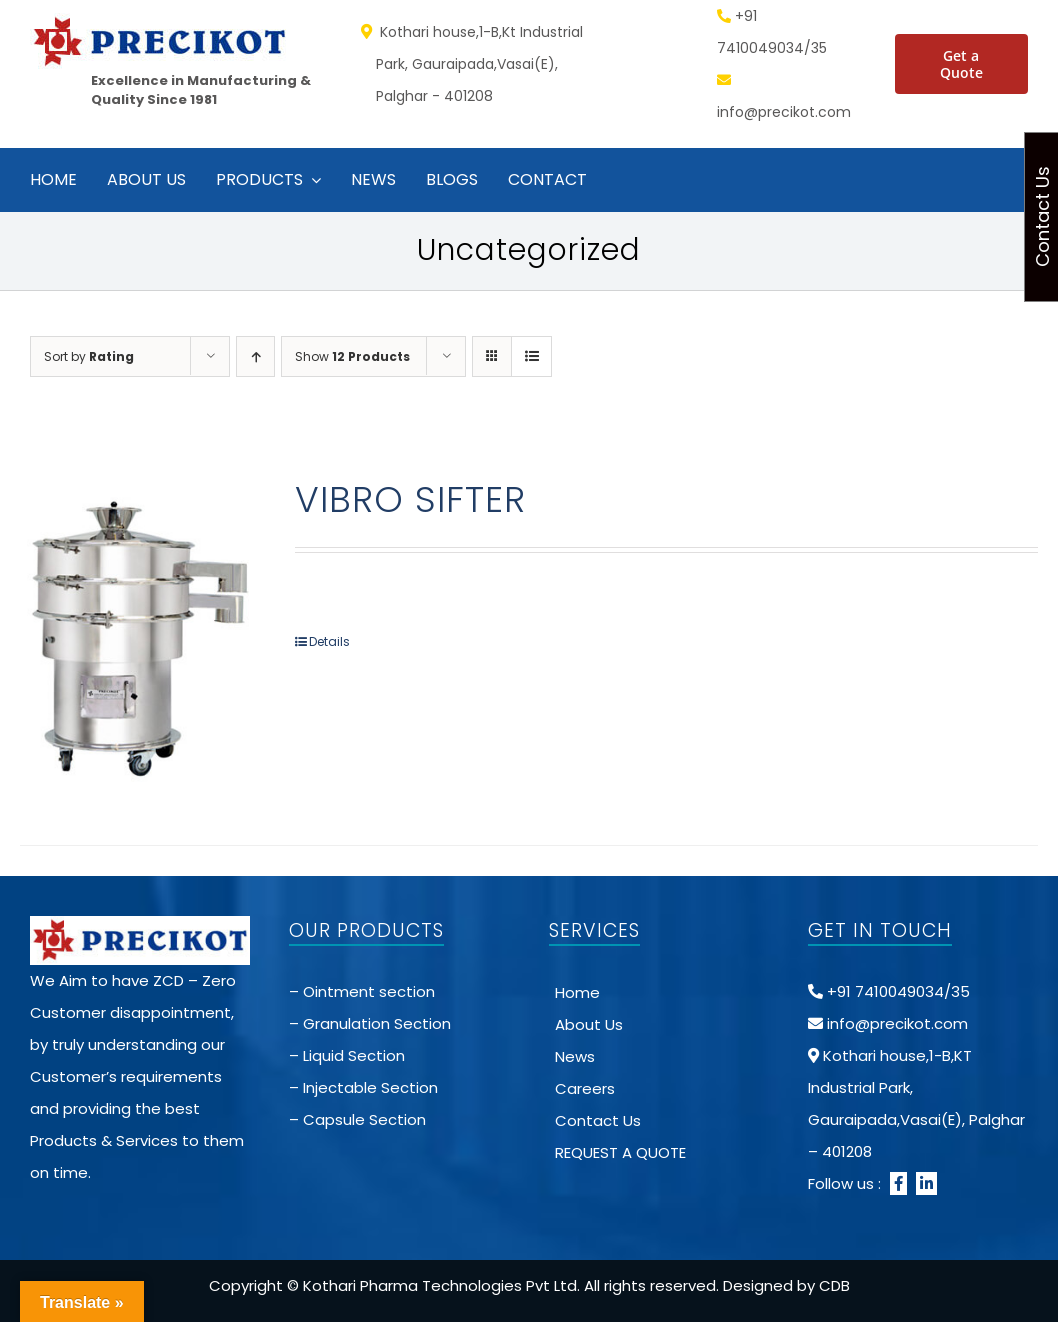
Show (352, 356)
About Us (589, 1024)
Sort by (89, 356)
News (575, 1056)
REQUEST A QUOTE (620, 1152)
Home (577, 992)
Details (329, 641)
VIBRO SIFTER (410, 499)
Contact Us (598, 1120)
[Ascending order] (255, 356)
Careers (585, 1088)
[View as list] (531, 356)
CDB (834, 1285)
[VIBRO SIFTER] (137, 636)
